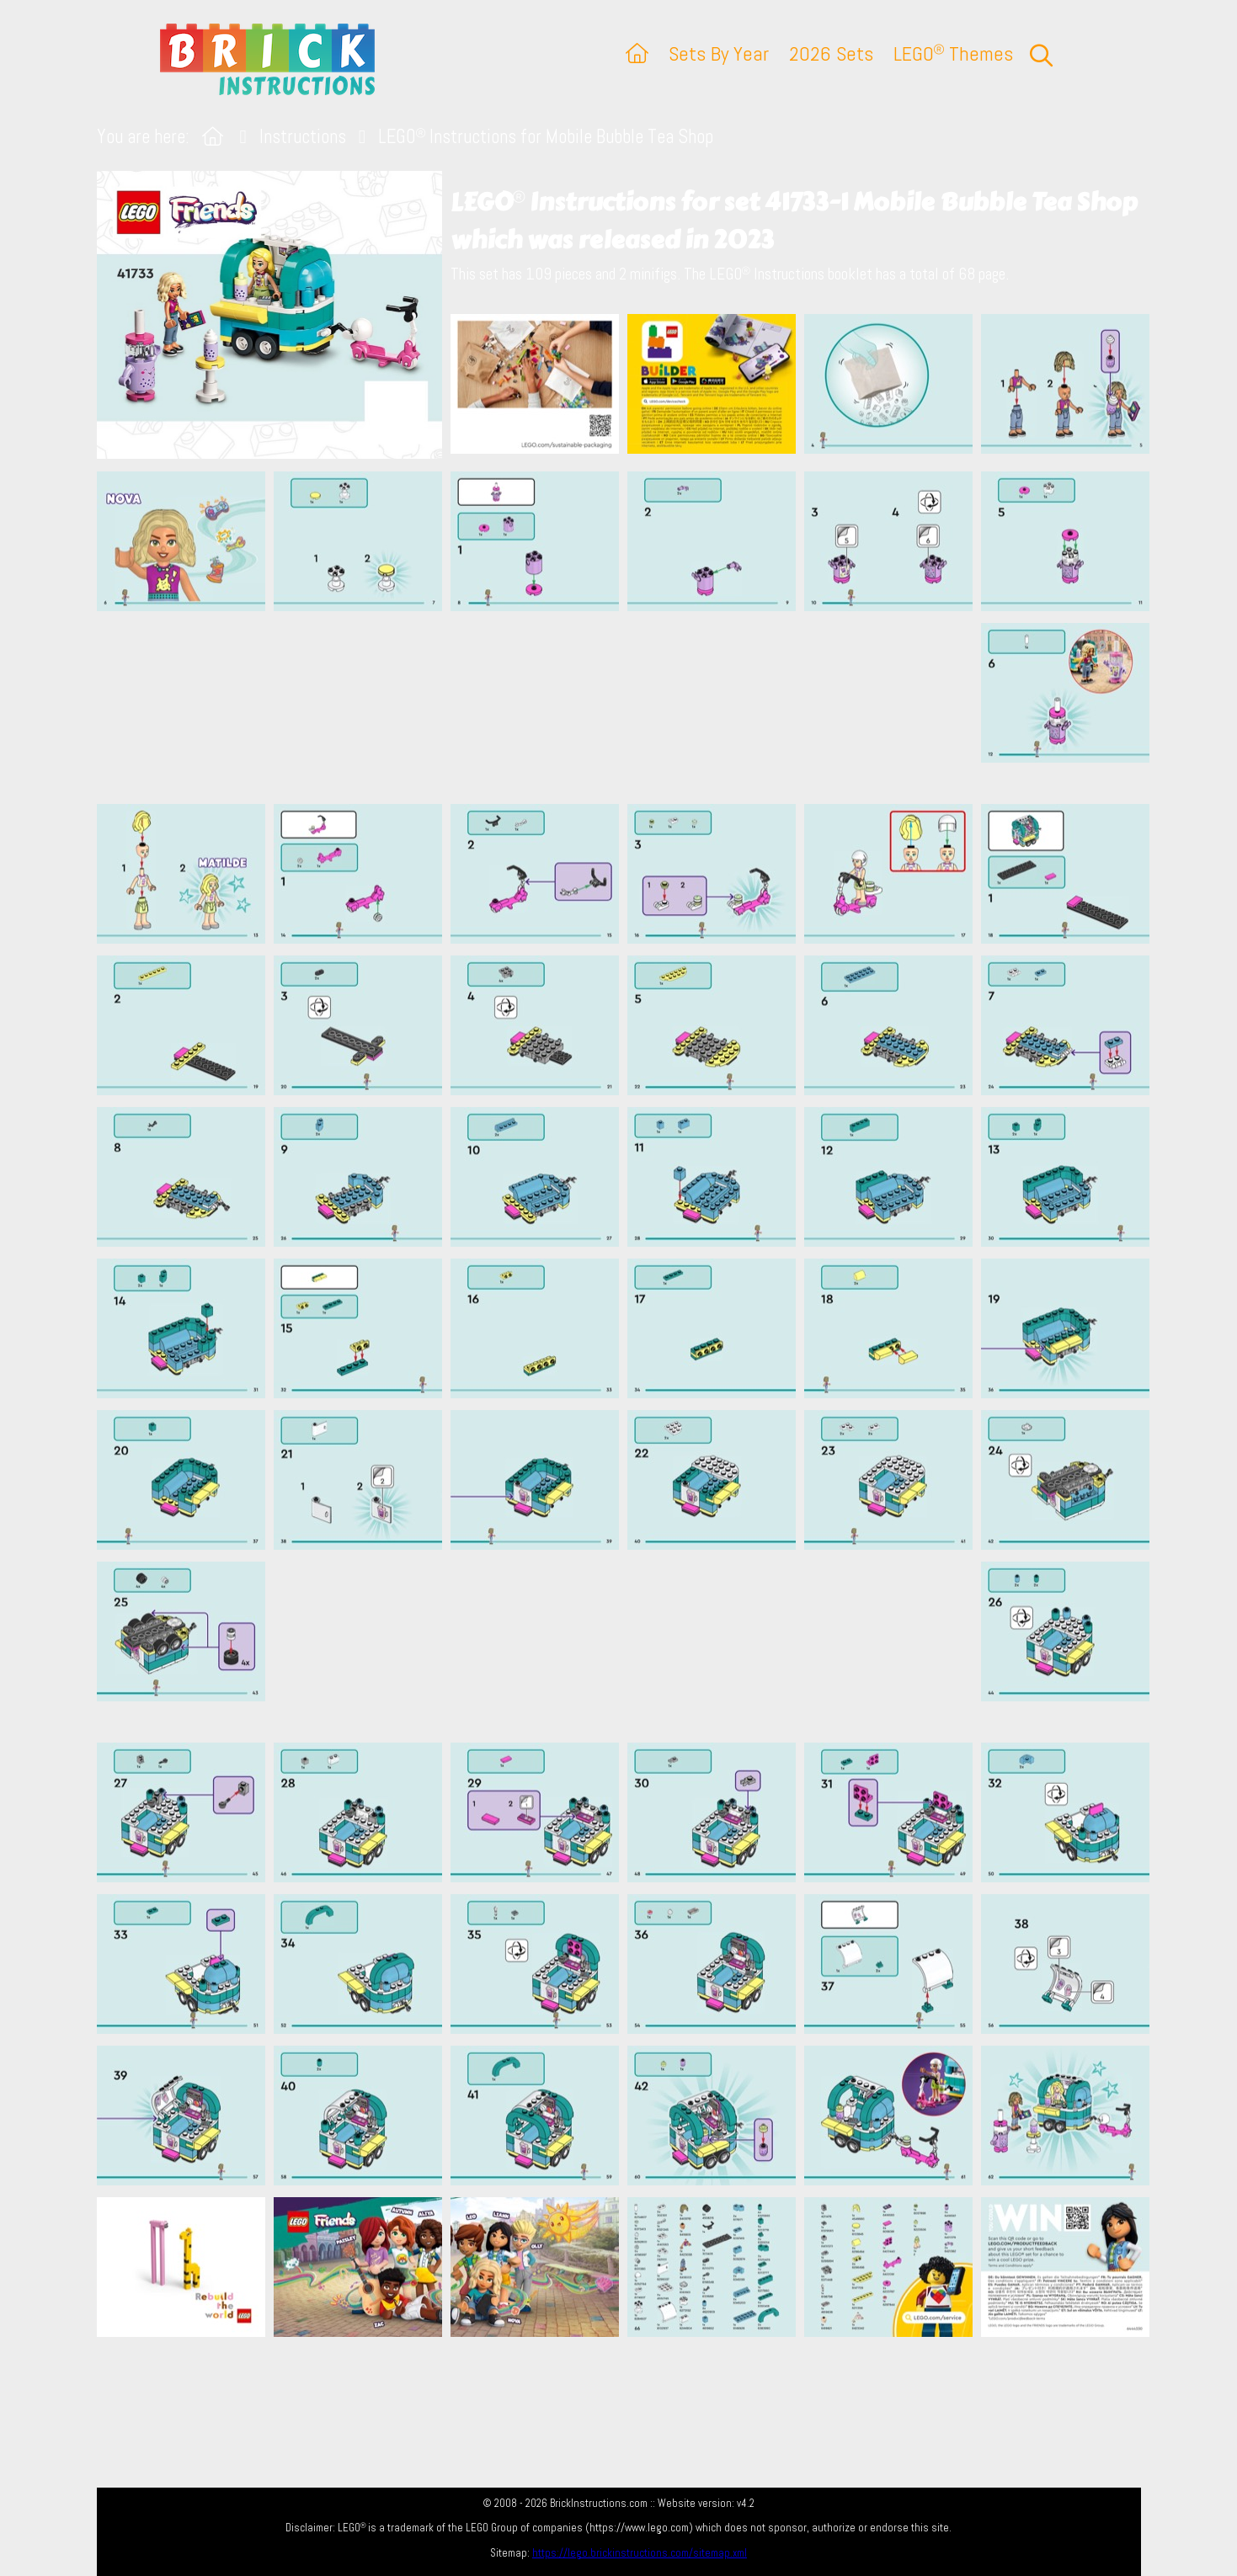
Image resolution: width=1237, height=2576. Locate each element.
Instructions (302, 137)
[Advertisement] (627, 707)
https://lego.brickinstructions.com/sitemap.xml (639, 2553)
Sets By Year (719, 53)
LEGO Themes (953, 53)
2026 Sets (831, 53)
